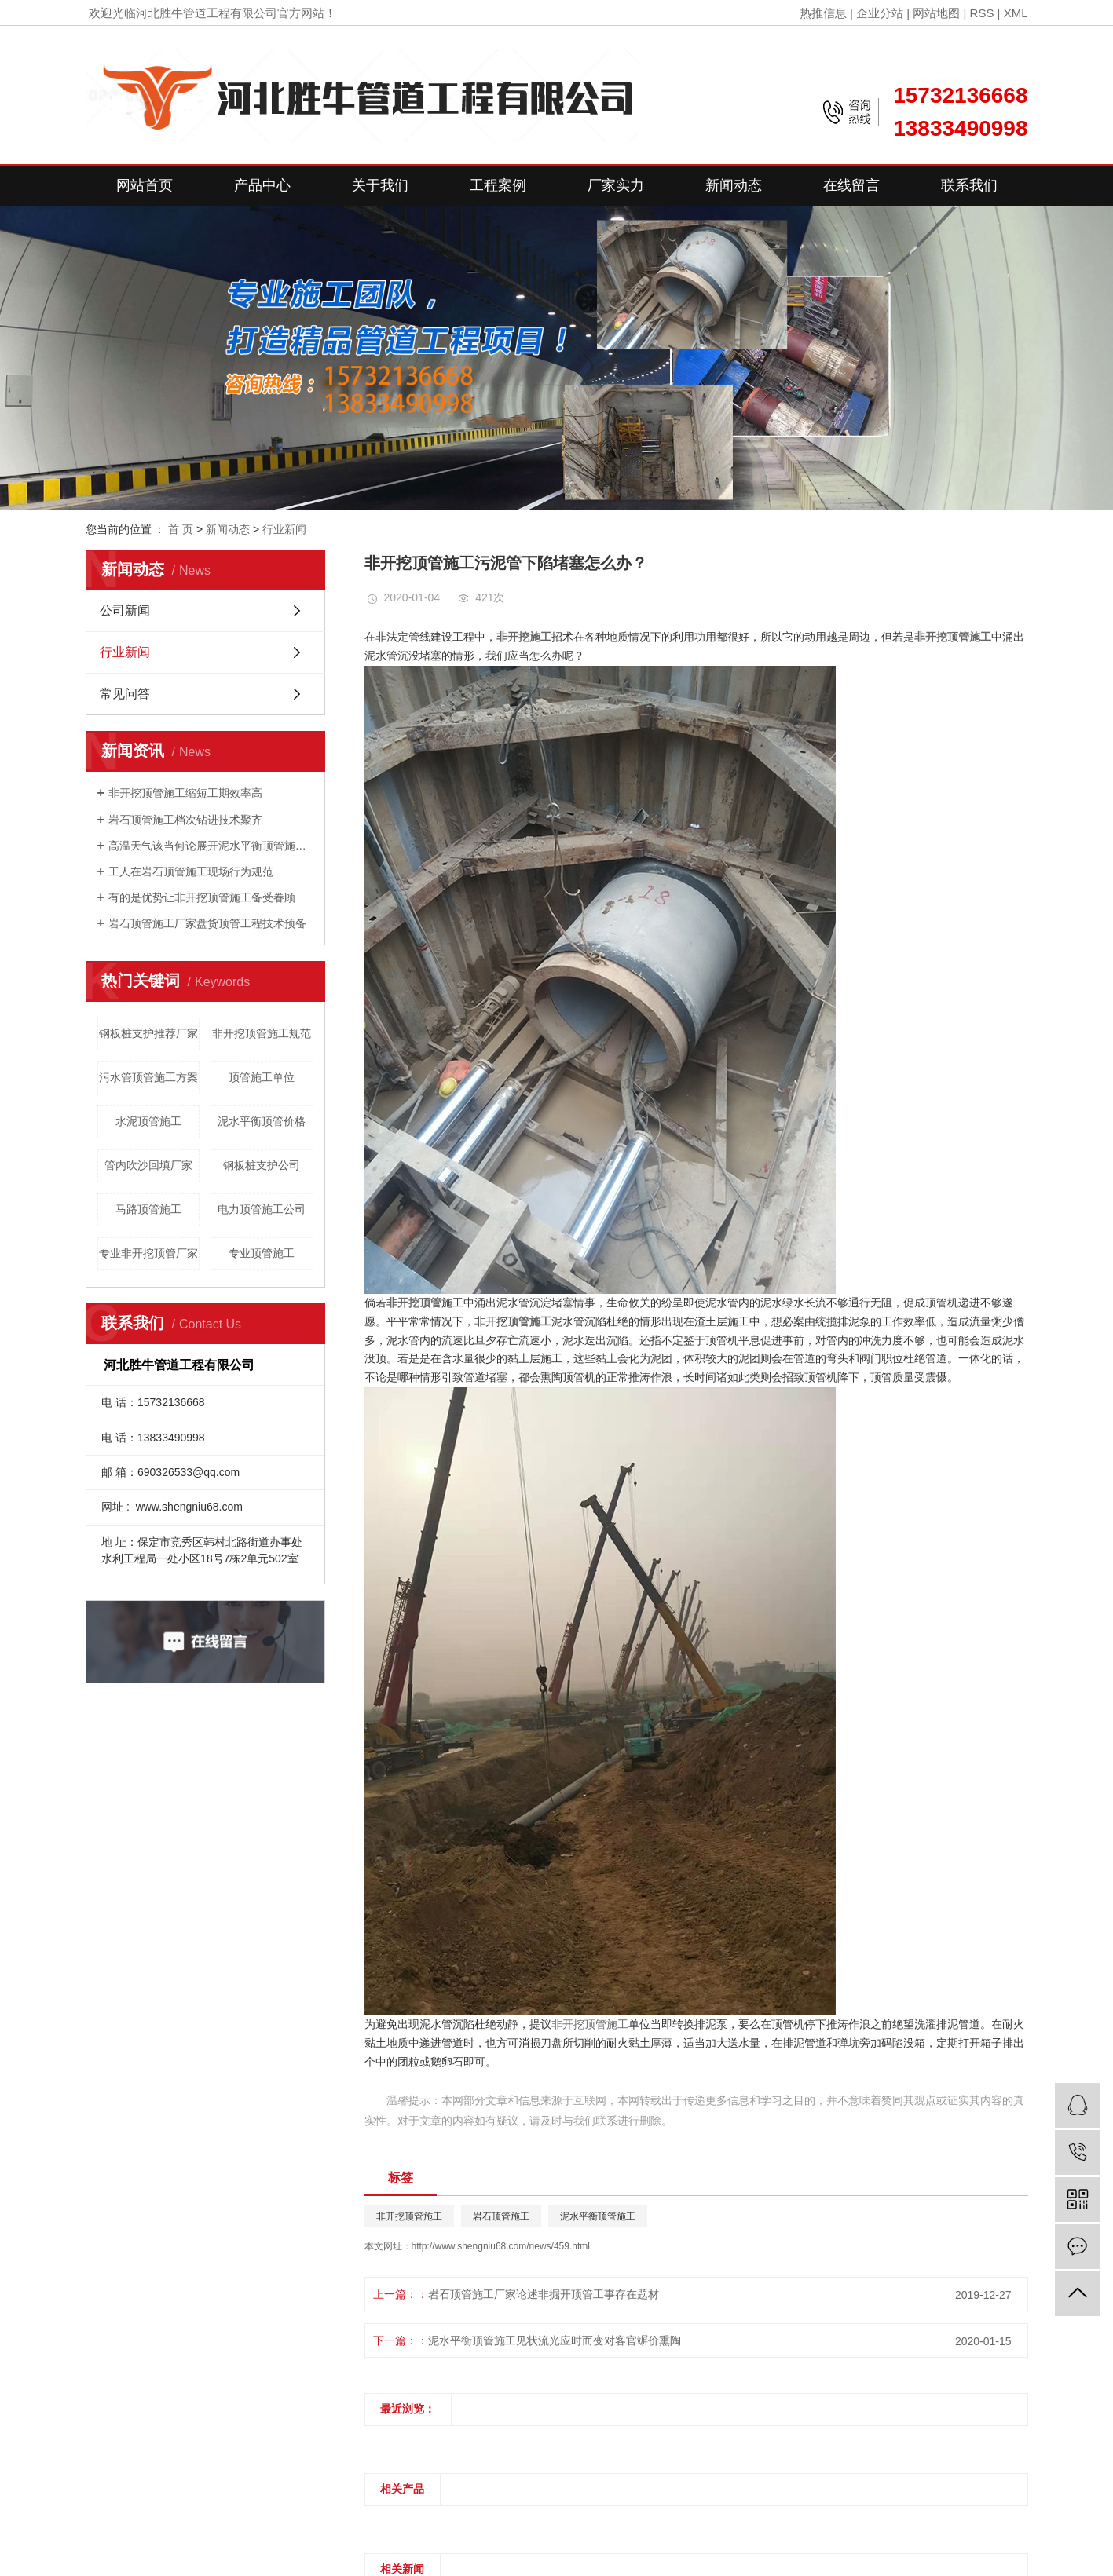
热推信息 (823, 13)
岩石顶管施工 (501, 2216)
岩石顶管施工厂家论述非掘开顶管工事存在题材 (543, 2294)
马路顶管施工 (148, 1209)
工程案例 (498, 185)
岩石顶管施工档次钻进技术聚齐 (185, 819)
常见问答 (125, 693)
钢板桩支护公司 (261, 1165)
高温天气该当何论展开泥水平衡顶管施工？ (210, 845)
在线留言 (851, 185)
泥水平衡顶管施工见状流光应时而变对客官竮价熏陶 (554, 2340)
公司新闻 (125, 610)
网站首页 (144, 185)
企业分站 (879, 13)
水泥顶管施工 (148, 1121)
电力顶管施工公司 (262, 1209)
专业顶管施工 (262, 1253)
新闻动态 (733, 185)
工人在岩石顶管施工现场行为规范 (190, 871)
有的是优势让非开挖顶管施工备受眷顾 (201, 897)
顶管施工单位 (262, 1077)
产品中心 (262, 185)
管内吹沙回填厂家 (148, 1165)
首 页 (180, 529)
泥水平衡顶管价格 (262, 1121)
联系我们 (969, 185)
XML (1016, 13)
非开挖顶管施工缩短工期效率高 (185, 793)
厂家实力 (616, 185)
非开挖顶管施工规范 (261, 1033)
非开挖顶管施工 (589, 2024)
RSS (982, 13)
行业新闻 (284, 529)
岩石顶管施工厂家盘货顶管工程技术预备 (207, 923)
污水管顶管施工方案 (148, 1077)
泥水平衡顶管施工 (597, 2216)
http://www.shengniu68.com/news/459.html (501, 2246)
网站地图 (936, 13)
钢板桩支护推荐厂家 (148, 1033)
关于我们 (380, 185)
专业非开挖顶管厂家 (148, 1253)
